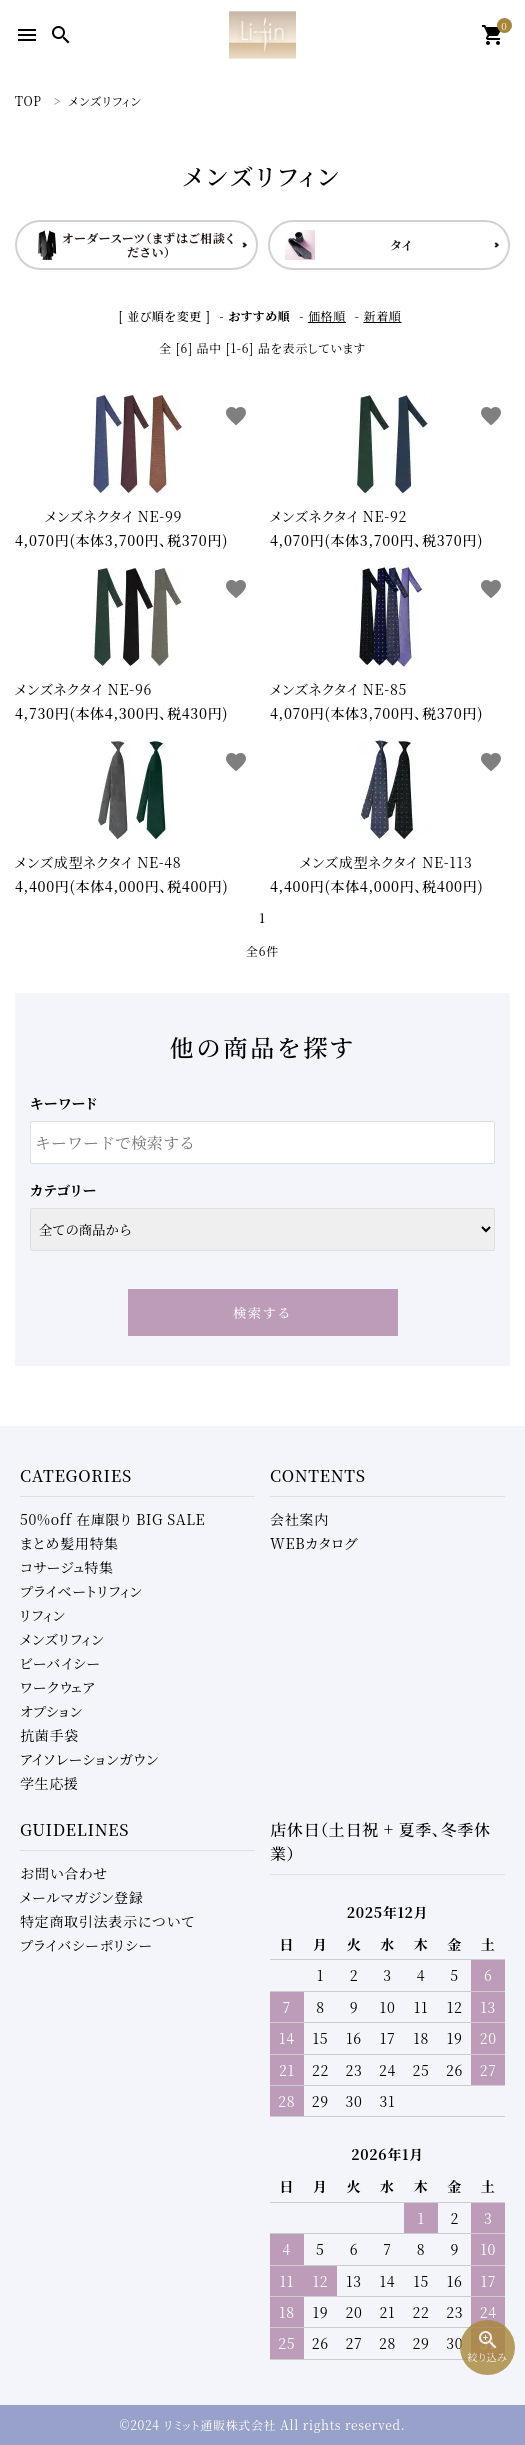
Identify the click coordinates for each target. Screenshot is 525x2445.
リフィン (42, 1615)
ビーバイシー (60, 1663)
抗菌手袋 (49, 1735)
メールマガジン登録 (82, 1897)
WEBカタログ (314, 1543)
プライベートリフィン (81, 1591)
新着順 (382, 315)
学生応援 (49, 1783)
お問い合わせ (64, 1873)
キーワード (63, 1103)
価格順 (327, 315)
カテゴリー (63, 1190)
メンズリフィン (62, 1639)
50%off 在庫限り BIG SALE (112, 1519)
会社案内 (299, 1519)
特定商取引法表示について (107, 1921)
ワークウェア (57, 1687)
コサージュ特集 (67, 1567)
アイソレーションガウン (89, 1759)
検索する (262, 1312)
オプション (51, 1711)
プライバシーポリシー (86, 1945)
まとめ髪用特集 (69, 1543)
